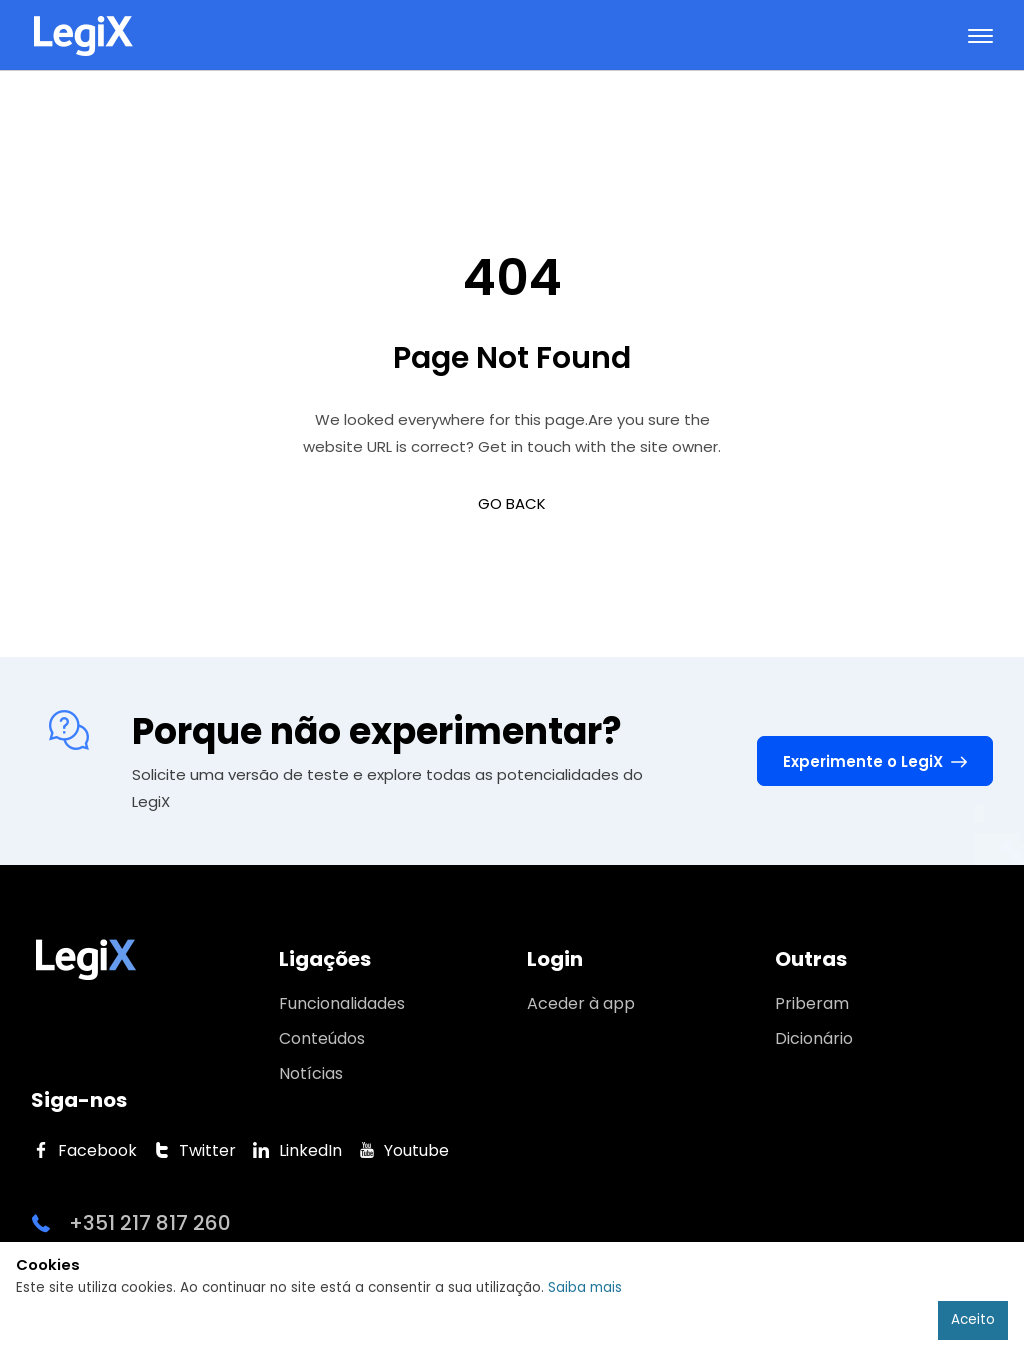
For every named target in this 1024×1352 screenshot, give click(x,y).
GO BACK (512, 503)
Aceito (973, 1319)
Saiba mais (585, 1287)
